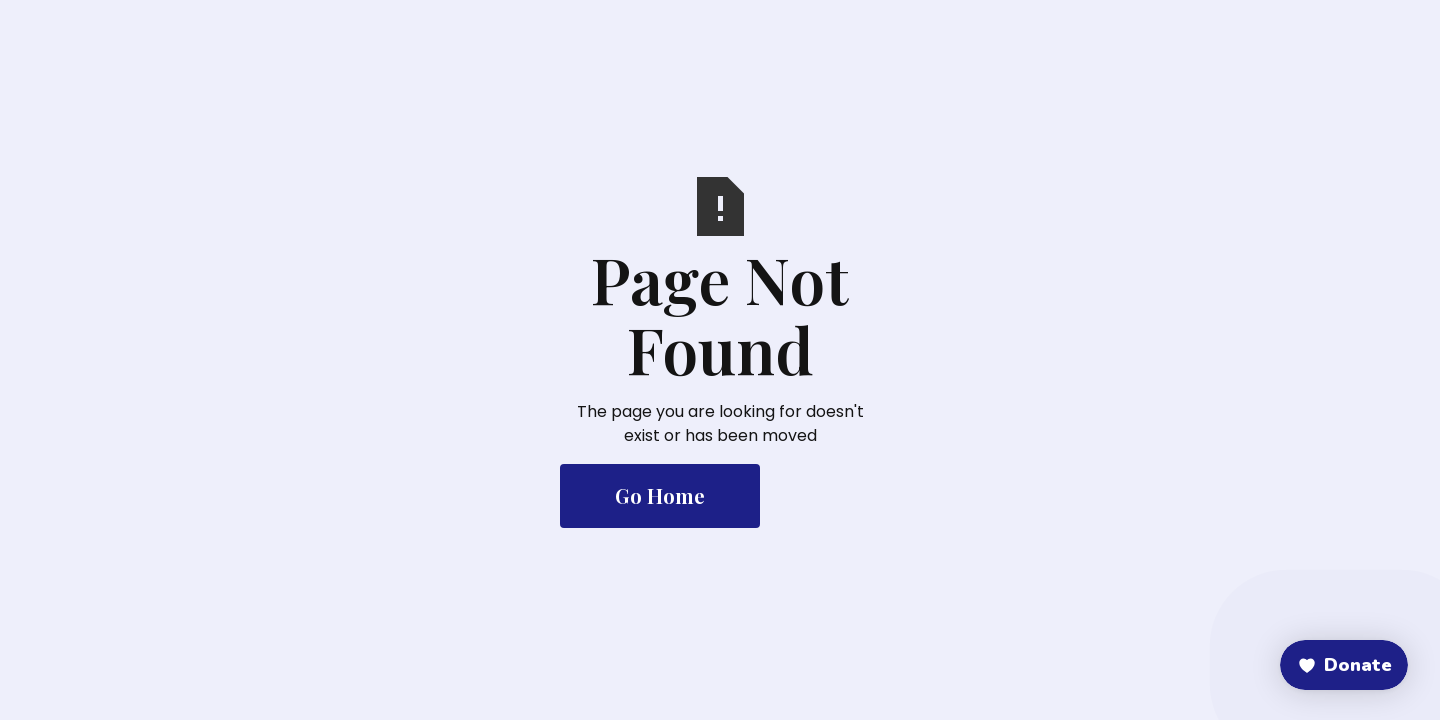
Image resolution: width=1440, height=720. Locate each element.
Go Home (660, 495)
